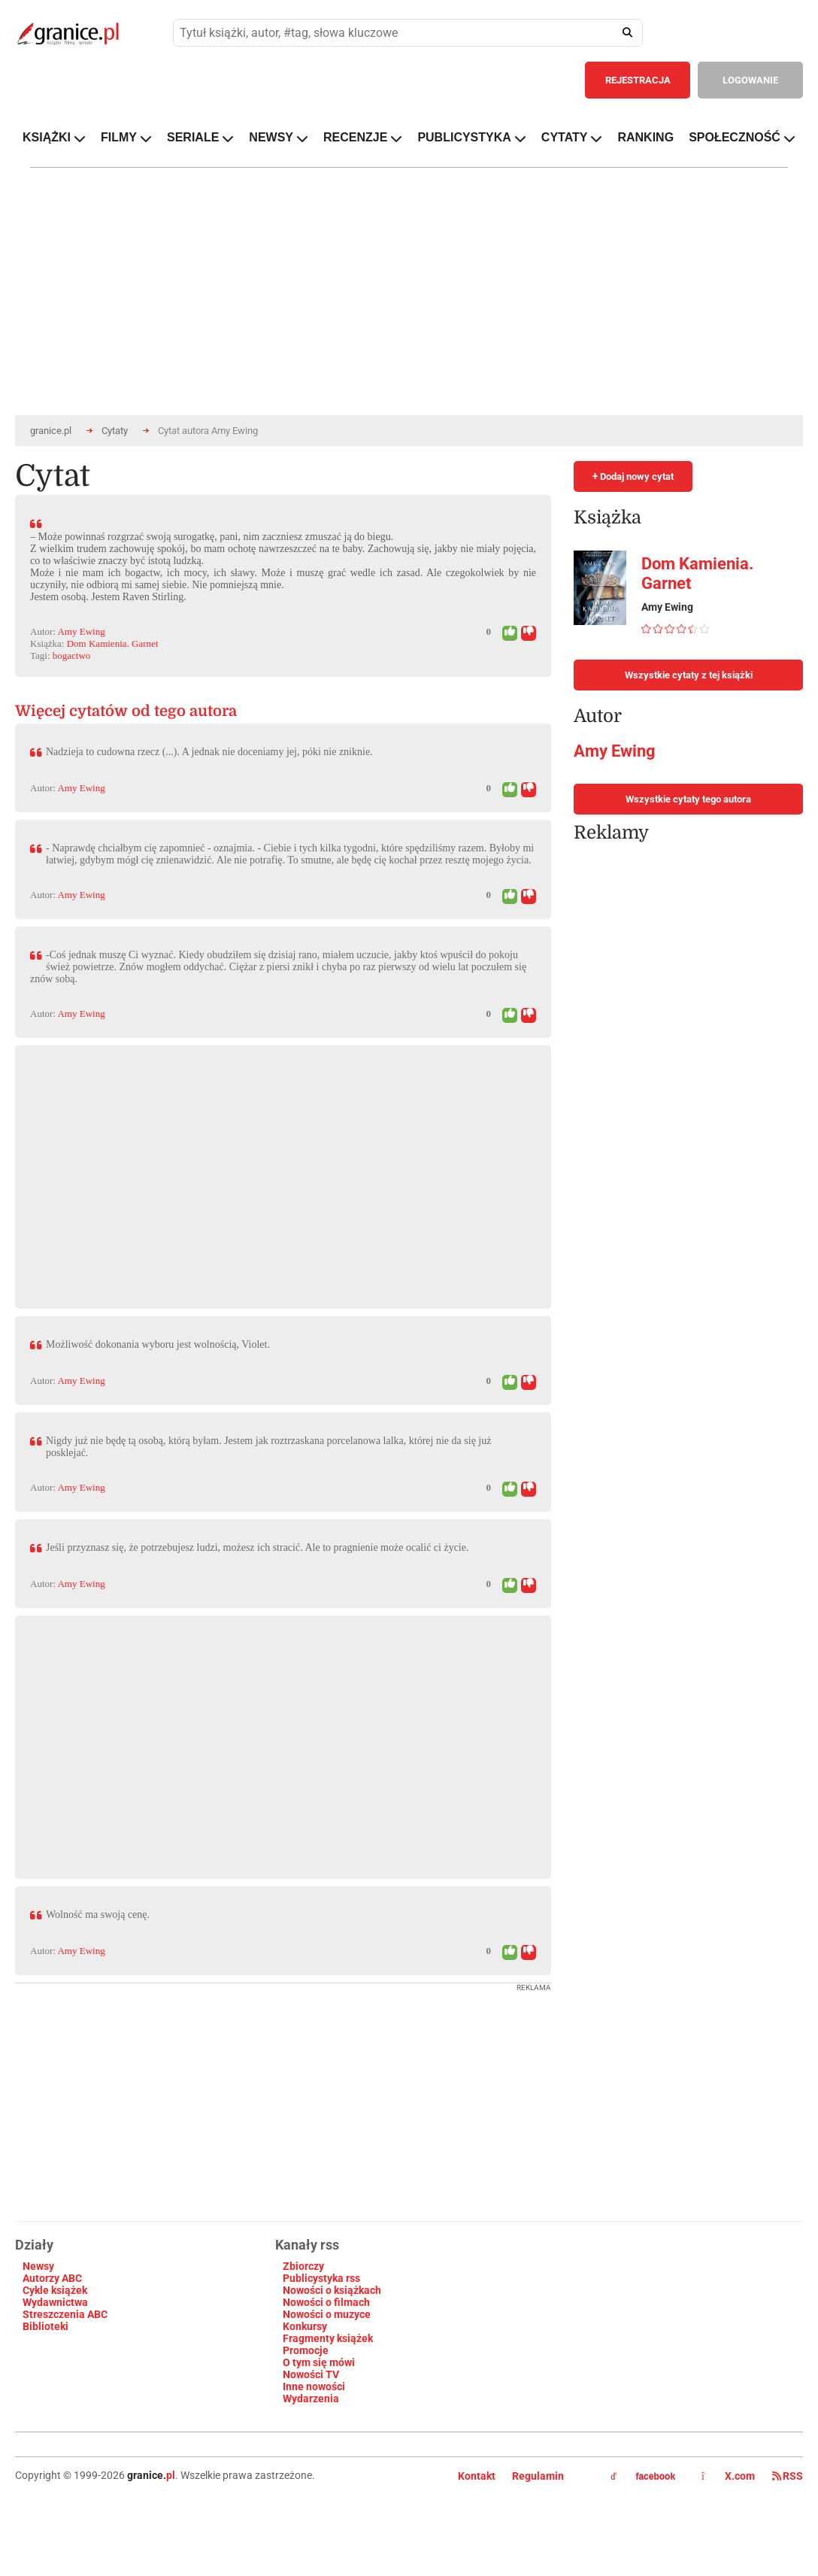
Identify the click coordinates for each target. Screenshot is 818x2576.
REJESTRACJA (638, 80)
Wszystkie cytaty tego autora (688, 799)
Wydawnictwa (55, 2302)
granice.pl (50, 430)
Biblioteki (45, 2326)
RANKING (645, 137)
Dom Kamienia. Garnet (113, 643)
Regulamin (538, 2476)
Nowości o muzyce (327, 2314)
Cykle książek (55, 2290)
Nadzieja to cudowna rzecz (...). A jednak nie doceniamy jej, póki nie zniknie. (209, 751)
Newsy (38, 2266)
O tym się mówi (319, 2362)
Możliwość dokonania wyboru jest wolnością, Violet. (158, 1344)
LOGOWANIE (750, 80)
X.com (729, 2476)
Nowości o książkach (332, 2290)
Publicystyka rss (321, 2278)
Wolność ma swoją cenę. (98, 1914)
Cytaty (114, 430)
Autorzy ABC (52, 2278)
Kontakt (476, 2476)
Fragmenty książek (328, 2338)
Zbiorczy (303, 2266)
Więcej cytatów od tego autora (126, 711)
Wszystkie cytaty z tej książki (689, 675)
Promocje (306, 2350)
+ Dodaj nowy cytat (633, 476)
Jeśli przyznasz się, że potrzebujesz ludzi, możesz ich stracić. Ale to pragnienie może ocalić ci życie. (257, 1547)
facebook (642, 2476)
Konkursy (305, 2326)
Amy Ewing (81, 631)
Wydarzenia (311, 2398)
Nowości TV (311, 2374)
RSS (787, 2476)
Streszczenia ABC (65, 2314)
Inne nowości (314, 2386)
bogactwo (72, 655)
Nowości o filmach (326, 2302)
